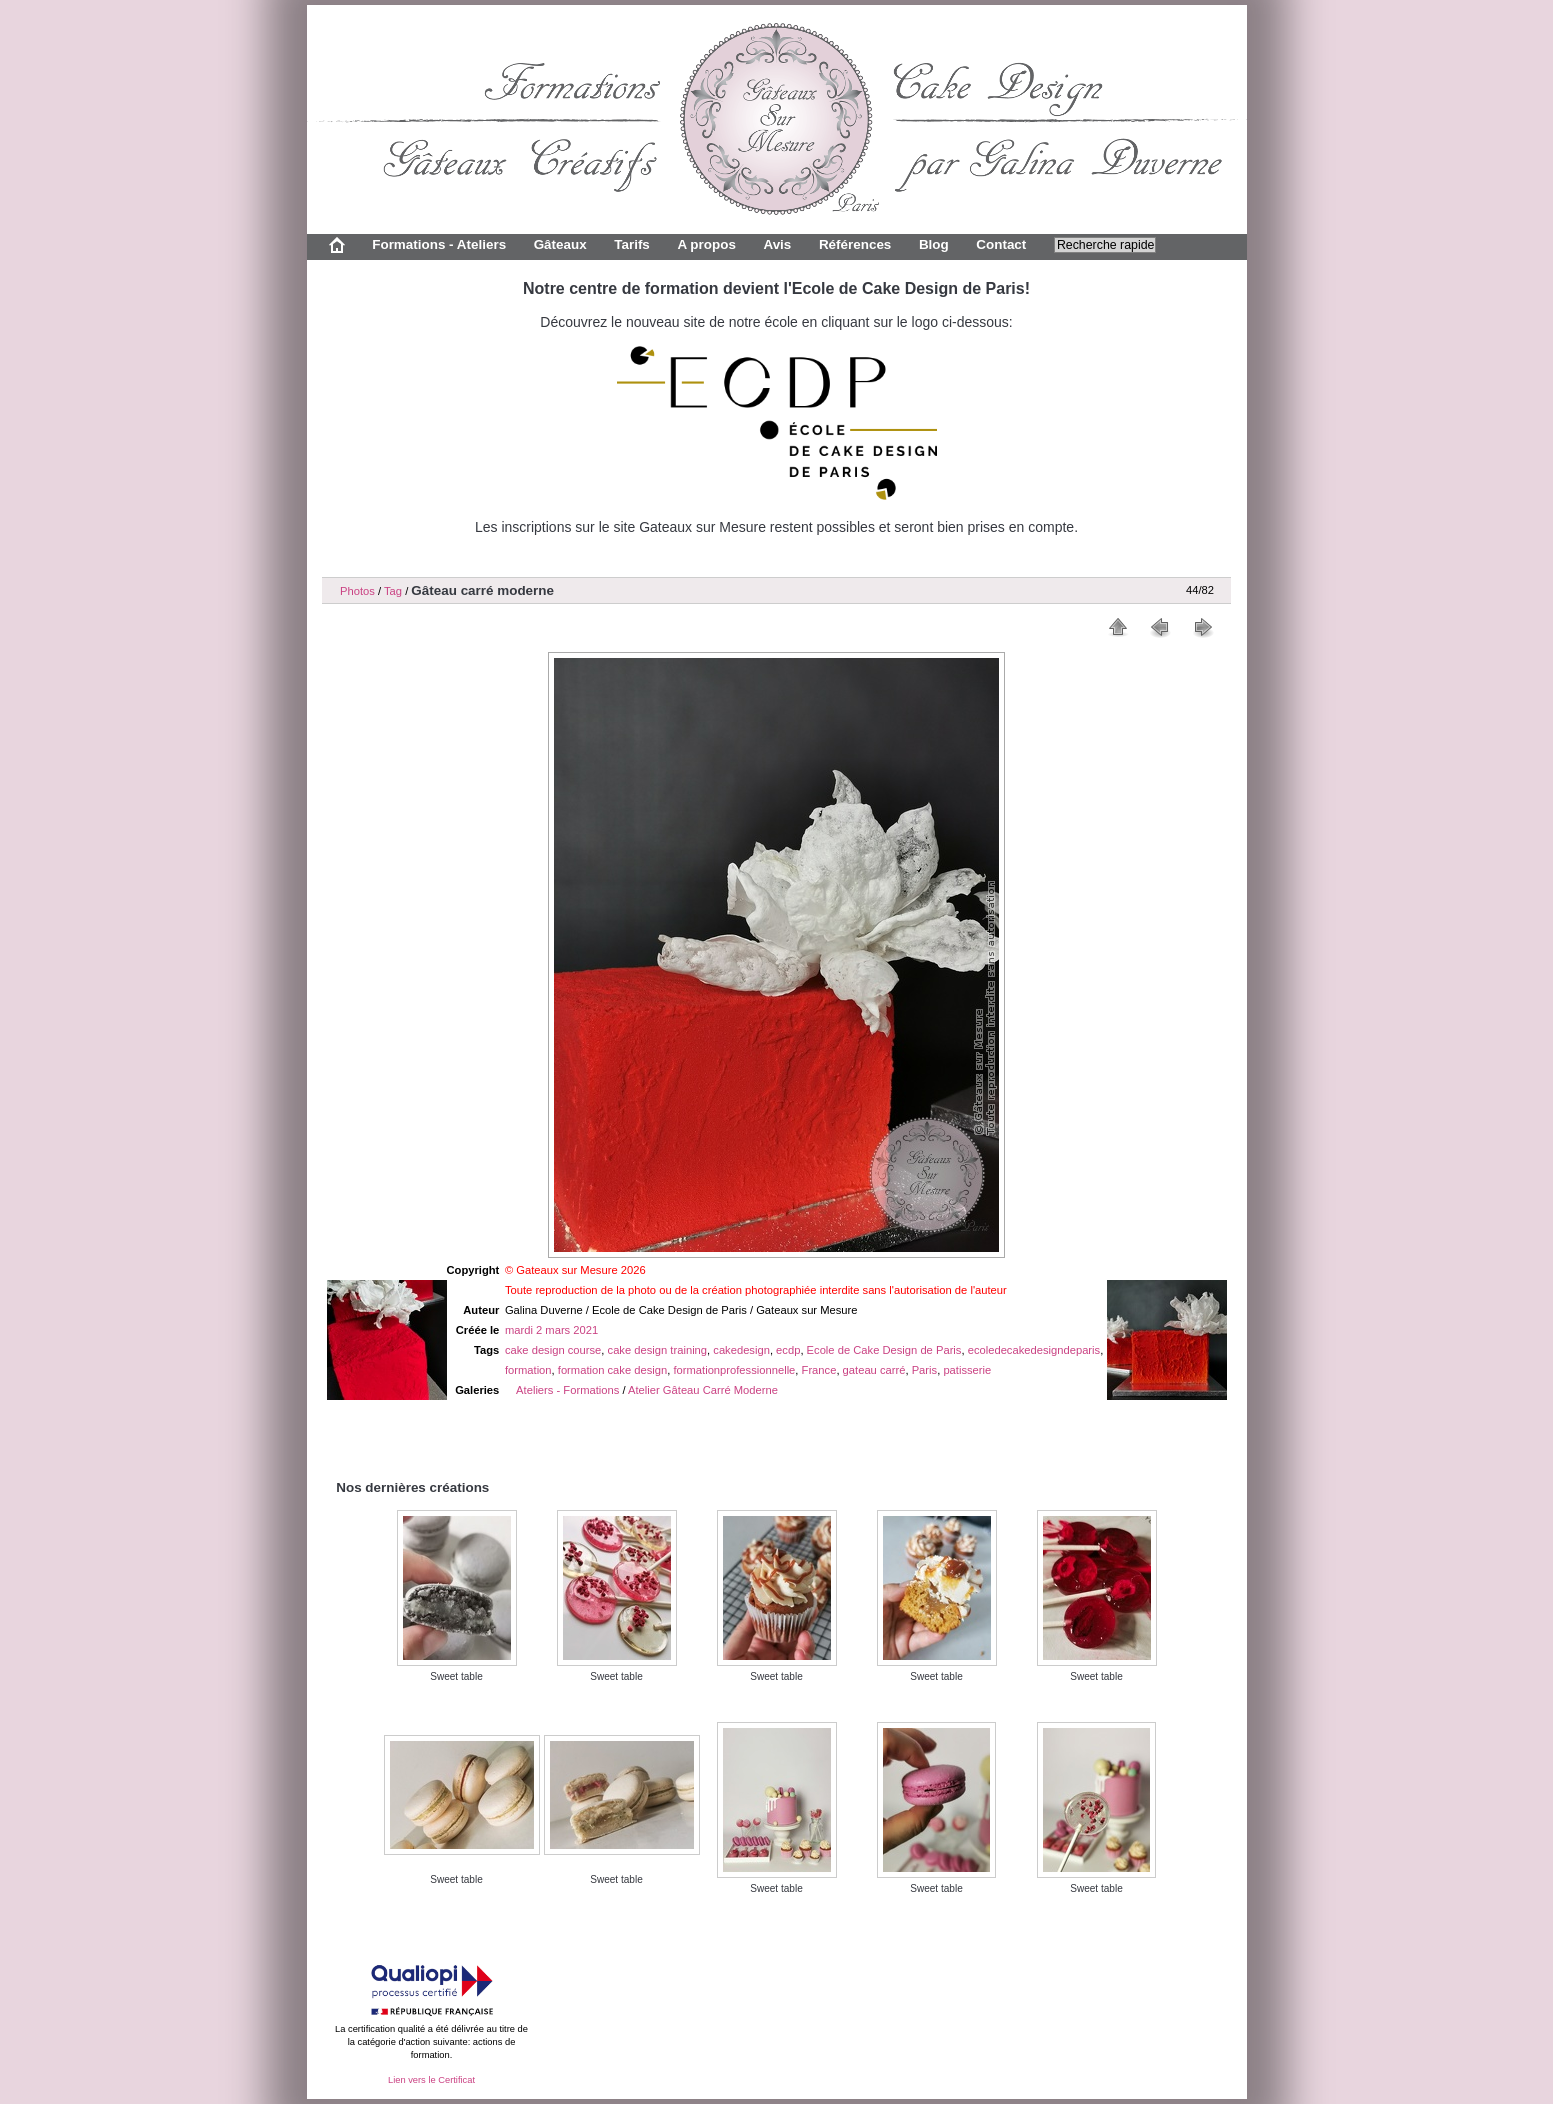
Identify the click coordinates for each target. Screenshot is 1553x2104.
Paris (925, 1370)
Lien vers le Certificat (431, 2080)
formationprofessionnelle (734, 1370)
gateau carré (874, 1370)
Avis (777, 244)
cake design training (658, 1350)
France (819, 1370)
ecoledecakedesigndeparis (1034, 1350)
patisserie (967, 1370)
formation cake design (612, 1370)
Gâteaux (560, 244)
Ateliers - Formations (567, 1390)
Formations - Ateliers (439, 244)
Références (855, 244)
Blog (934, 244)
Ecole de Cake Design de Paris (884, 1350)
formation (528, 1370)
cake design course (553, 1350)
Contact (1001, 244)
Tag (393, 591)
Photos (357, 591)
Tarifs (632, 244)
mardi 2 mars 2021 (551, 1330)
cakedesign (741, 1350)
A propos (706, 244)
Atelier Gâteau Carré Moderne (703, 1390)
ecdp (788, 1350)
